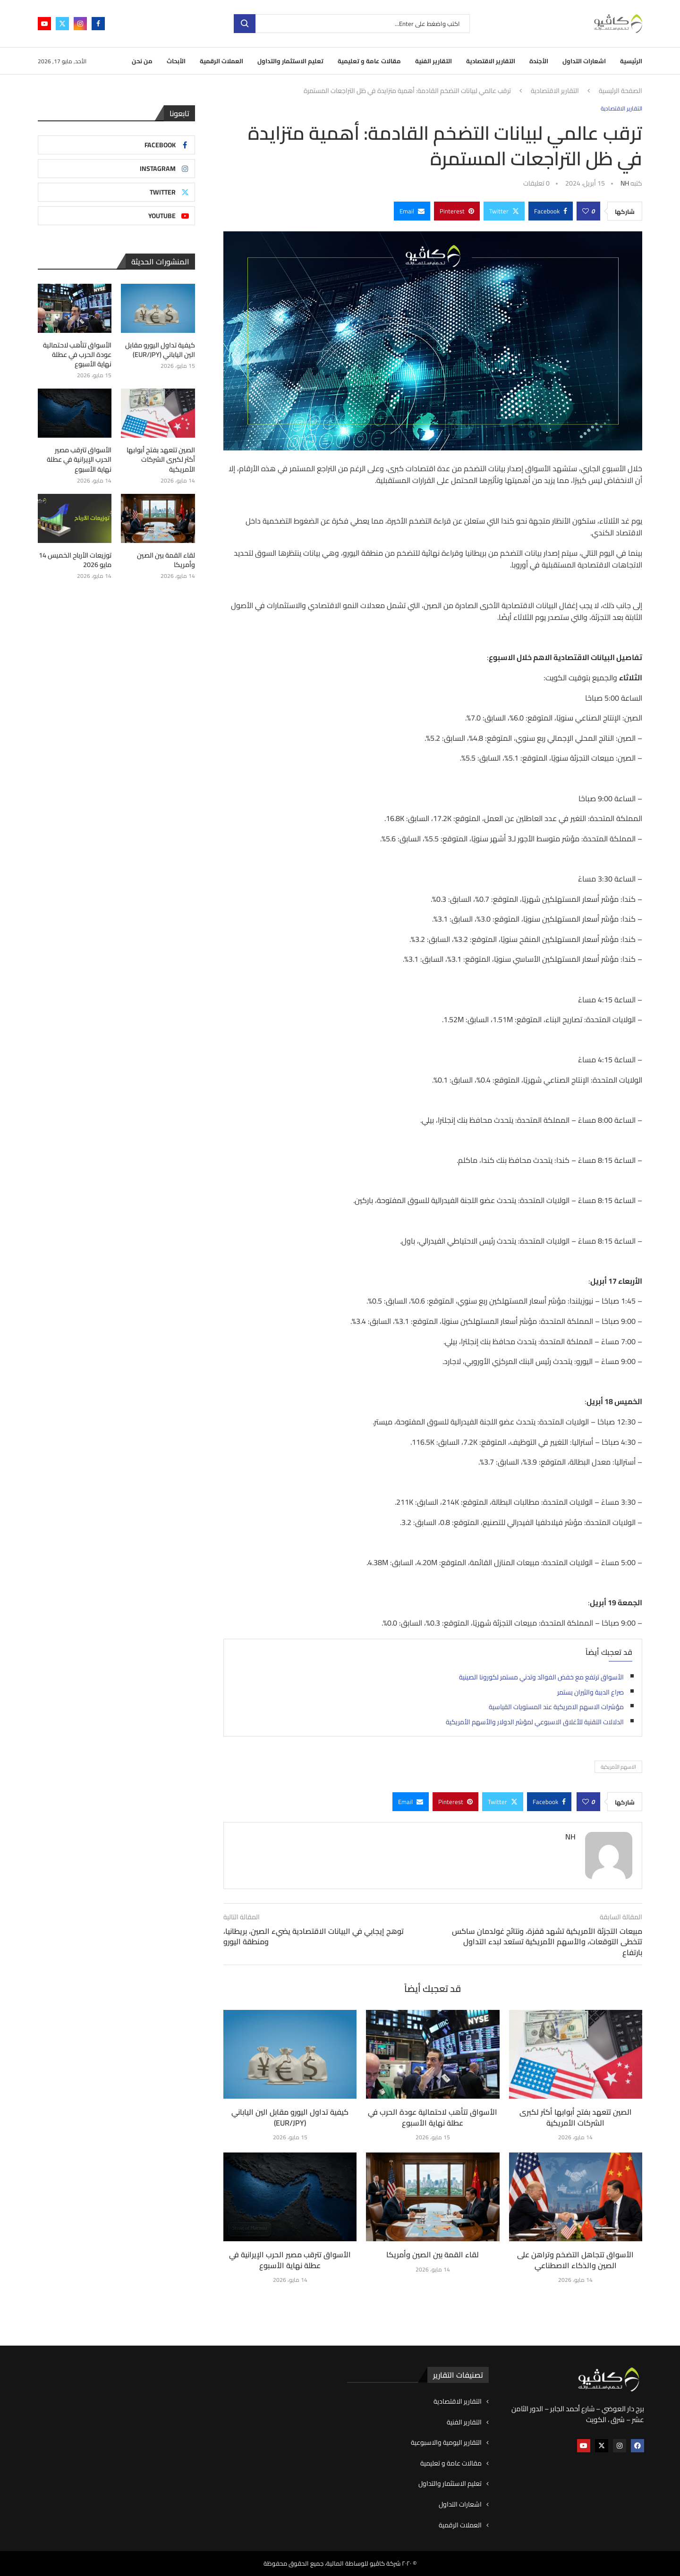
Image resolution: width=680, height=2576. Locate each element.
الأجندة (538, 61)
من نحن (142, 61)
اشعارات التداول (584, 61)
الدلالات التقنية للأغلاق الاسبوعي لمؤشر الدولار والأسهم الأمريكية (535, 1722)
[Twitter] (62, 23)
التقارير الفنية (433, 61)
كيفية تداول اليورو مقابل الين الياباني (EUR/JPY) (289, 2117)
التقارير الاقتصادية (490, 61)
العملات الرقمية (221, 61)
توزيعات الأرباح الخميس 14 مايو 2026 (75, 558)
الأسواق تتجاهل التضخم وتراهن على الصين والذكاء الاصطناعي (575, 2259)
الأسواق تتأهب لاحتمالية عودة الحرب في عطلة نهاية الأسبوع (432, 2117)
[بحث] (352, 23)
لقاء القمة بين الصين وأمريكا (432, 2254)
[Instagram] (80, 23)
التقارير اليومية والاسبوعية (446, 2443)
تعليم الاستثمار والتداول (290, 61)
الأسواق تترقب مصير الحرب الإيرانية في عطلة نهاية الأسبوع (290, 2259)
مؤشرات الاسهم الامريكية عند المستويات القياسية (556, 1707)
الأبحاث (176, 61)
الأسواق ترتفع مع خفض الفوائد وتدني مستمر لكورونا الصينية (541, 1677)
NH (624, 183)
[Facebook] (98, 23)
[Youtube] (44, 23)
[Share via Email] (412, 211)
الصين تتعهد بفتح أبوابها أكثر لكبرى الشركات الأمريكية (575, 2117)
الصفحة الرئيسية (620, 91)
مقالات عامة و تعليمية (369, 61)
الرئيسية (631, 61)
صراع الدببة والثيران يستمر (590, 1692)
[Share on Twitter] (504, 211)
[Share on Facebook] (550, 211)
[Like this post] (585, 211)
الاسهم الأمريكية (618, 1766)
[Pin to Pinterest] (457, 211)
